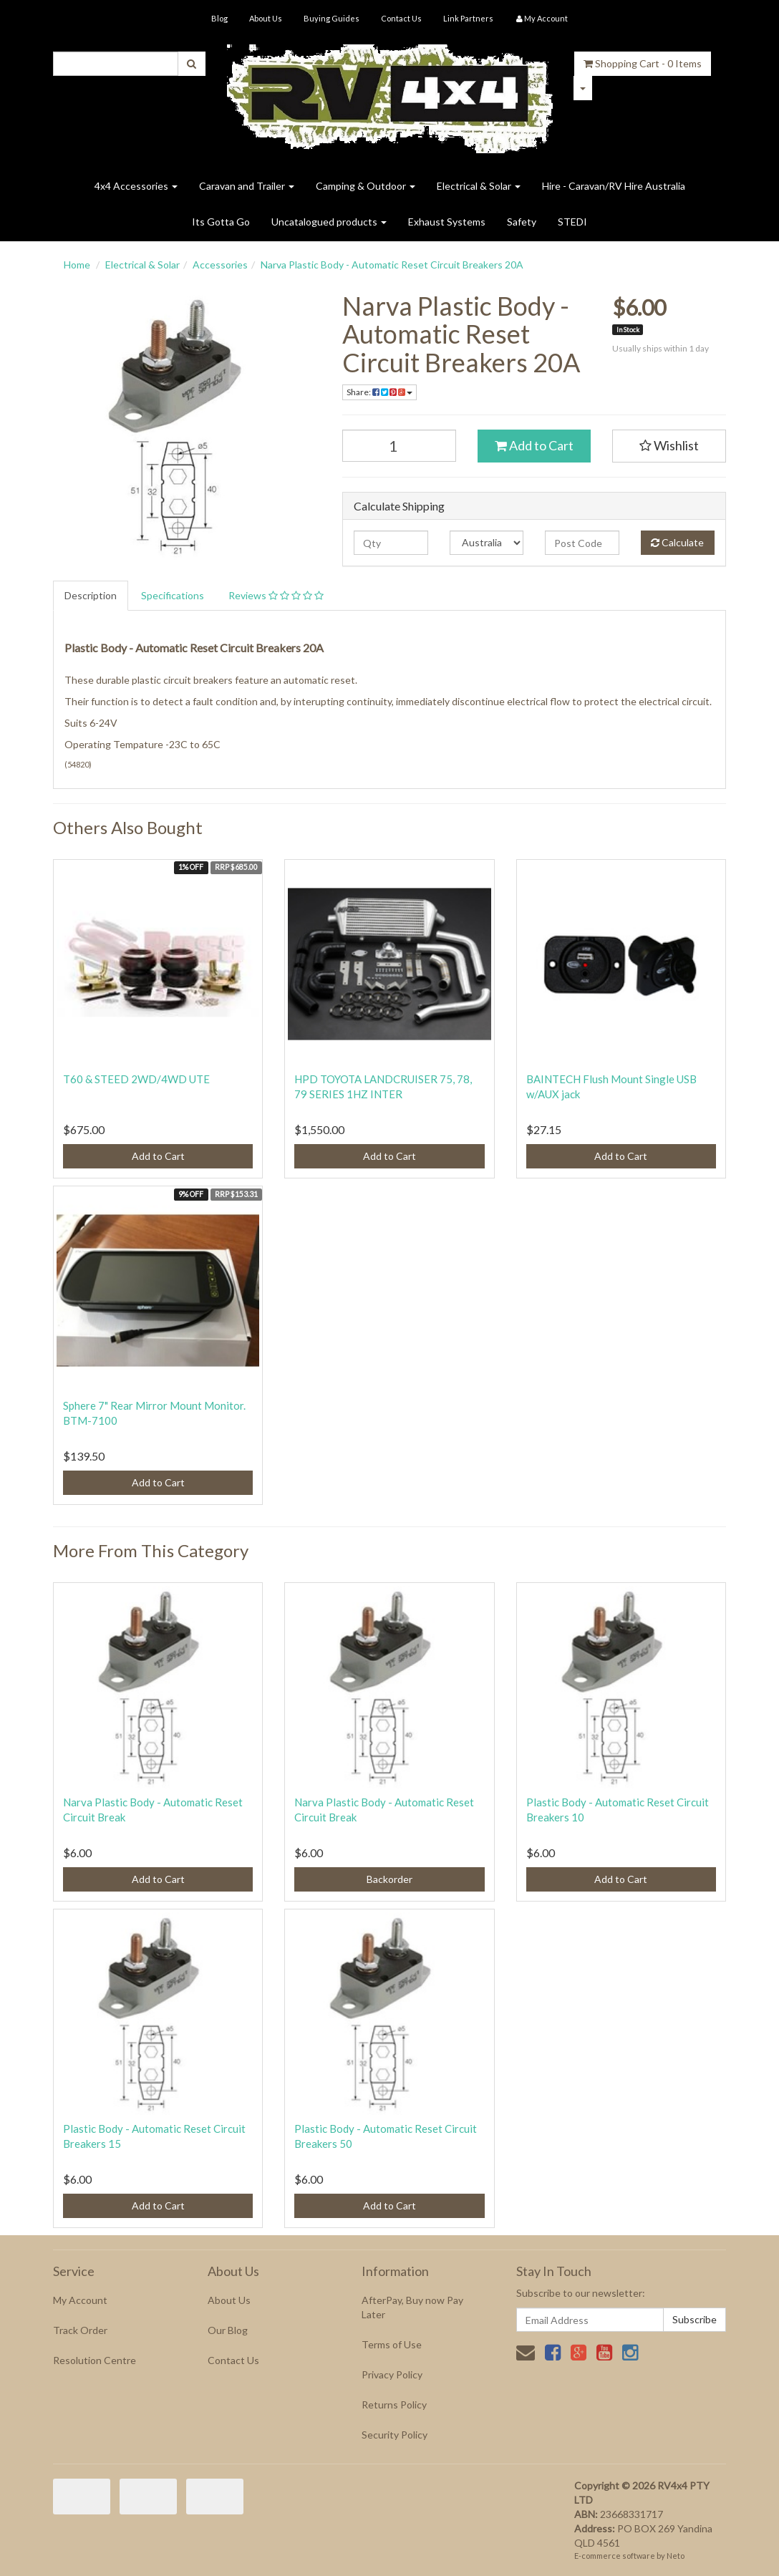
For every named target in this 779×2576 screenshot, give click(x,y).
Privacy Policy (392, 2374)
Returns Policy (394, 2404)
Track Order (80, 2330)
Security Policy (394, 2435)
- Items (643, 63)
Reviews (276, 595)
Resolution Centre (94, 2360)
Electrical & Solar (479, 186)
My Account (80, 2300)
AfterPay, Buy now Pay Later (412, 2307)
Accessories (220, 264)
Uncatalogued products (329, 222)
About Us (265, 18)
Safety (521, 222)
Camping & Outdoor (365, 186)
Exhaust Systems (446, 222)
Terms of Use (392, 2344)
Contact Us (401, 18)
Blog (219, 18)
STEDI (572, 222)
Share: (379, 392)
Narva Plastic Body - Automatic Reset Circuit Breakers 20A (392, 264)
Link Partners (468, 18)
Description (90, 595)
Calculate (677, 542)
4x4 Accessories (136, 186)
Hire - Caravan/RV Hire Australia (613, 186)
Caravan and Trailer (246, 186)
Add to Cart (534, 445)
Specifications (172, 595)
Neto (675, 2555)
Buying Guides (331, 18)
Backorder (389, 1879)
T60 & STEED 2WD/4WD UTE (136, 1078)
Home (77, 264)
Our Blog (228, 2330)
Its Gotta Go (221, 222)
